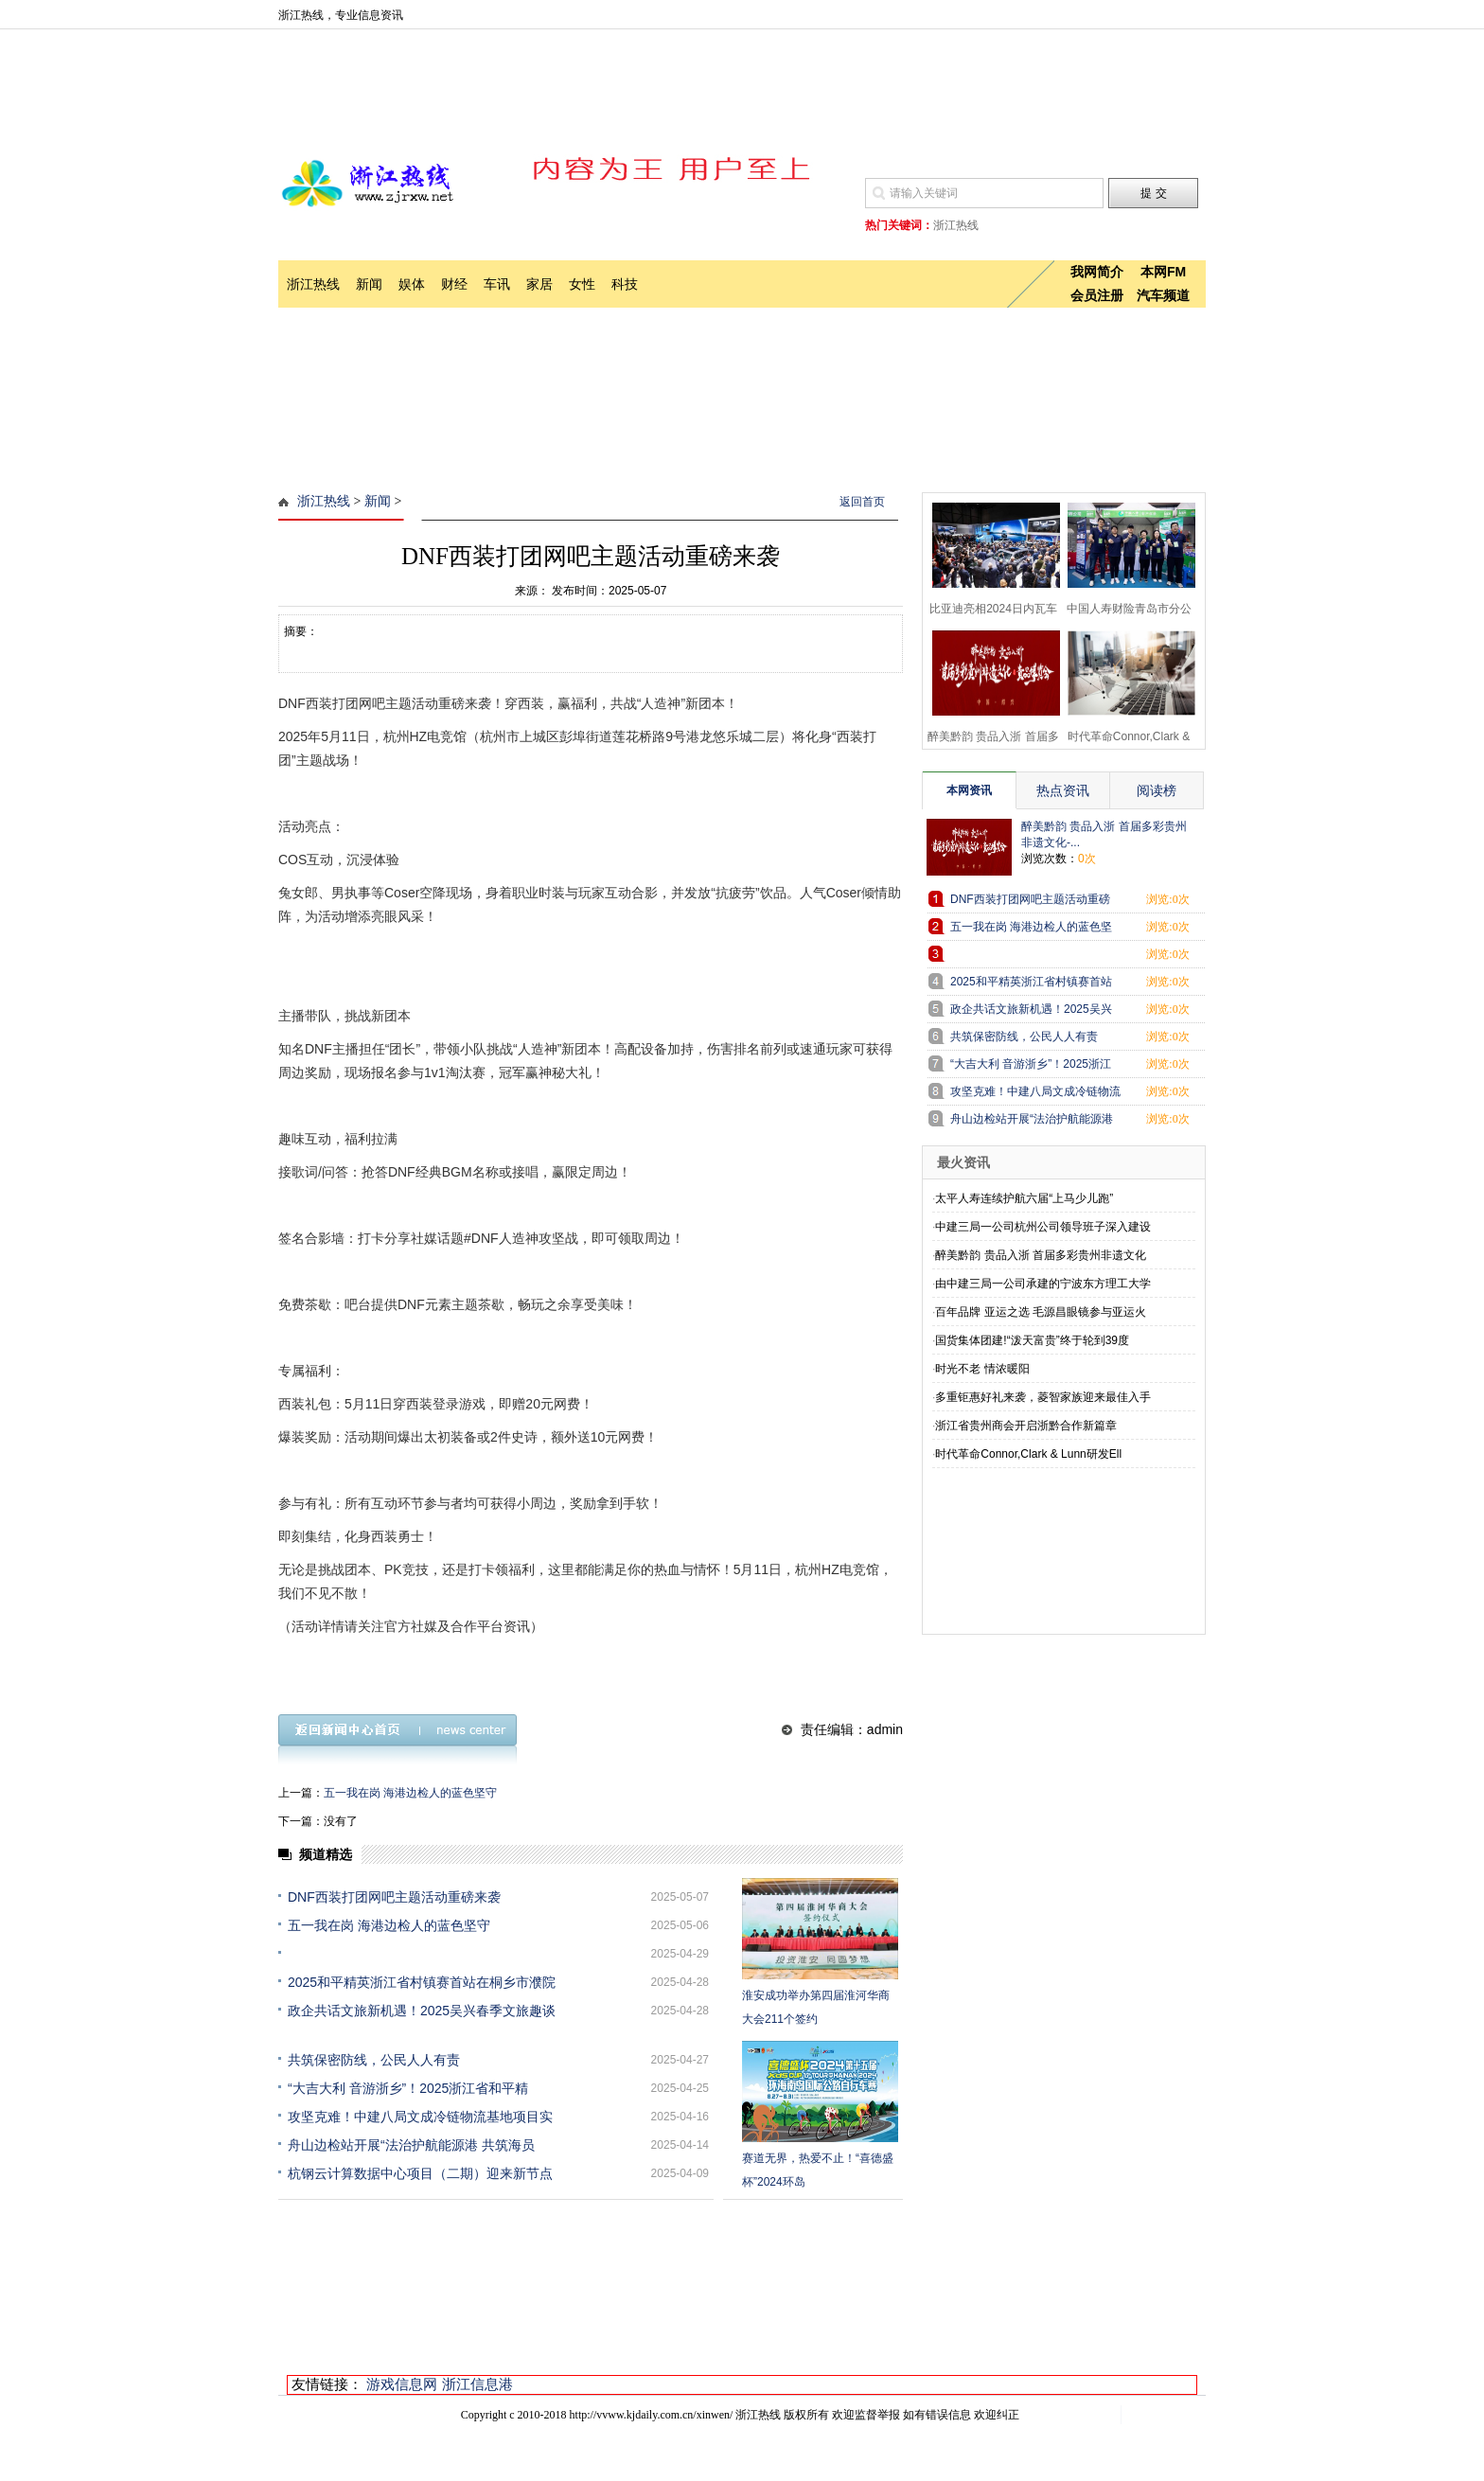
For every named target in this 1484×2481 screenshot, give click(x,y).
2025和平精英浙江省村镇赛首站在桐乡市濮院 (422, 1982)
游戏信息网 (401, 2384)
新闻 (369, 284)
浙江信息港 (477, 2384)
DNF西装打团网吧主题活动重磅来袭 (394, 1897)
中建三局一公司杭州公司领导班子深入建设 (1043, 1226)
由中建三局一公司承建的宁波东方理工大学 (1043, 1283)
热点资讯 (1062, 790)
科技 (624, 284)
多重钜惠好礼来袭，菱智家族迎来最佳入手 (1043, 1397)
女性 (582, 284)
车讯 (497, 284)
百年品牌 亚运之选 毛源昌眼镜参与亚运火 (1040, 1312)
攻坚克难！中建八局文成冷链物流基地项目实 (420, 2116)
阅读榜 (1156, 790)
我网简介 (1096, 271)
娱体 (411, 284)
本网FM (1163, 271)
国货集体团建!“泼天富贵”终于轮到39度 (1032, 1340)
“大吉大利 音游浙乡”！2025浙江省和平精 (408, 2088)
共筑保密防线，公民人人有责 (374, 2059)
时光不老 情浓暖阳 (982, 1368)
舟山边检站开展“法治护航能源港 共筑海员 (411, 2145)
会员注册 (1096, 295)
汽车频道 (1163, 295)
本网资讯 (969, 790)
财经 (454, 284)
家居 (539, 284)
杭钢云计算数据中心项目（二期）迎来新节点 (420, 2173)
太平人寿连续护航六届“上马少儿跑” (1024, 1198)
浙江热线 (313, 284)
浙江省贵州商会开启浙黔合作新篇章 (1026, 1425)
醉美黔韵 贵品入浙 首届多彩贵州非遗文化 (1040, 1255)
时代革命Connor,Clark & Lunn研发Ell (1028, 1454)
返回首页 (862, 501)
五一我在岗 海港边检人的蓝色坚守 (410, 1792)
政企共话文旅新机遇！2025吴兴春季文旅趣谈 (422, 2010)
